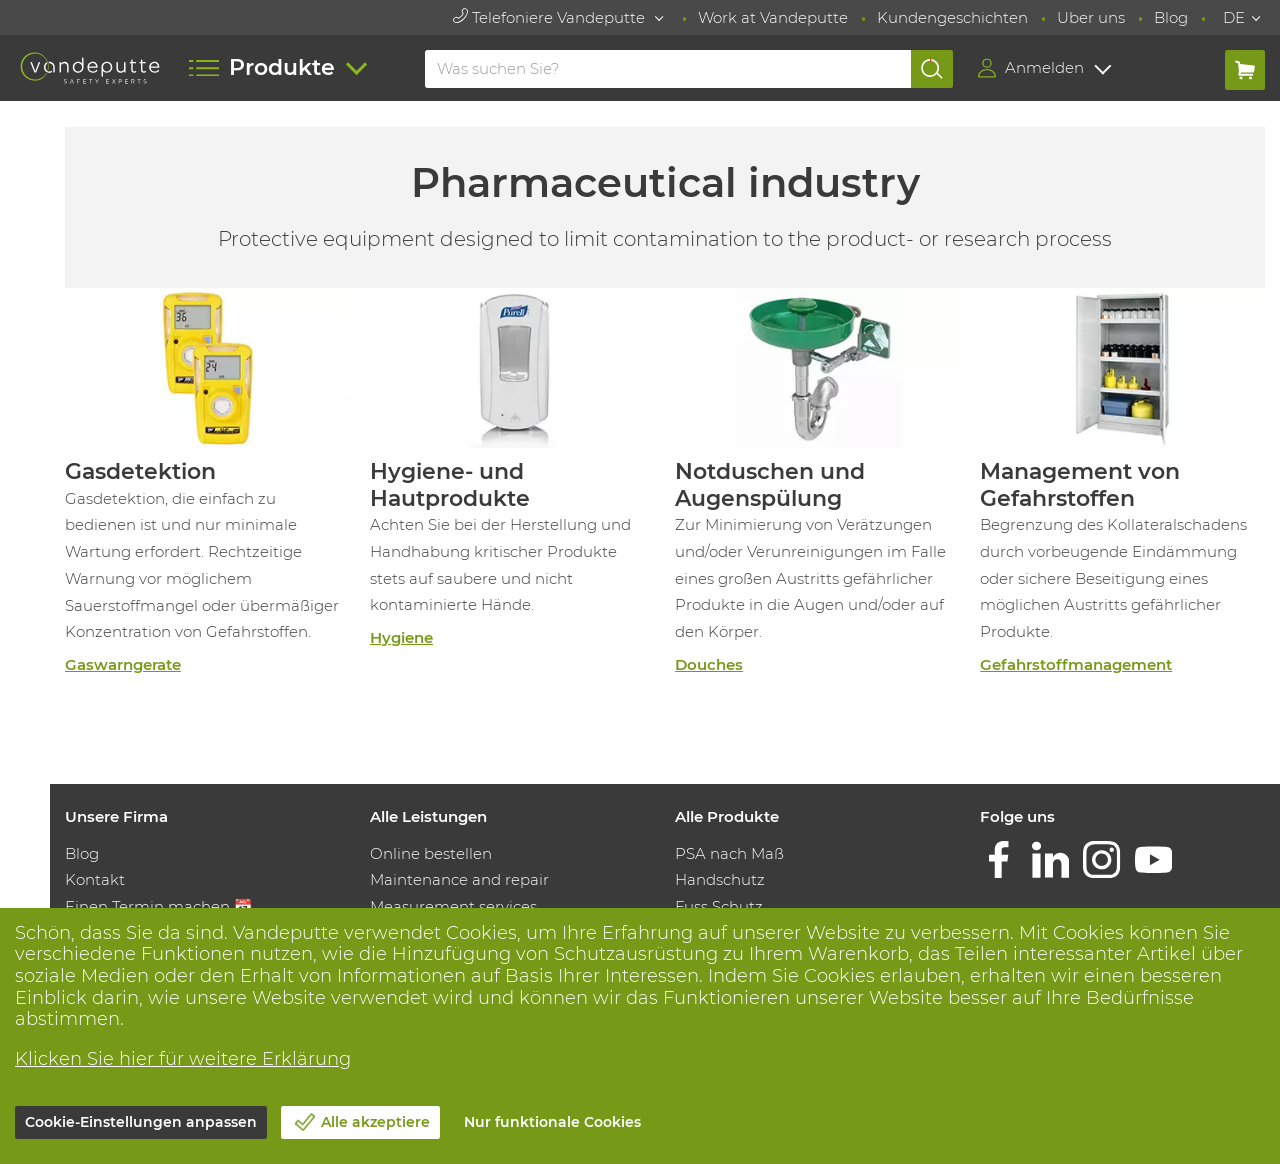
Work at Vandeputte (773, 17)
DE (1234, 17)
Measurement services (453, 906)
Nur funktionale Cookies (552, 1122)
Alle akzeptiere (375, 1122)
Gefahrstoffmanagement (1076, 664)
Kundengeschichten (952, 17)
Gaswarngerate (123, 664)
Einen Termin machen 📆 (159, 906)
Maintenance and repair (459, 879)
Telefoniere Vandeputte (551, 17)
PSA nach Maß (729, 853)
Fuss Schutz (719, 906)
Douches (709, 664)
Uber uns (1091, 17)
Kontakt (95, 879)
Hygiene (401, 637)
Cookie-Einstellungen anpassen (141, 1122)
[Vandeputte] (90, 68)
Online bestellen (431, 853)
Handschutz (720, 879)
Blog (1171, 17)
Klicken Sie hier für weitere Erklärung (183, 1059)
